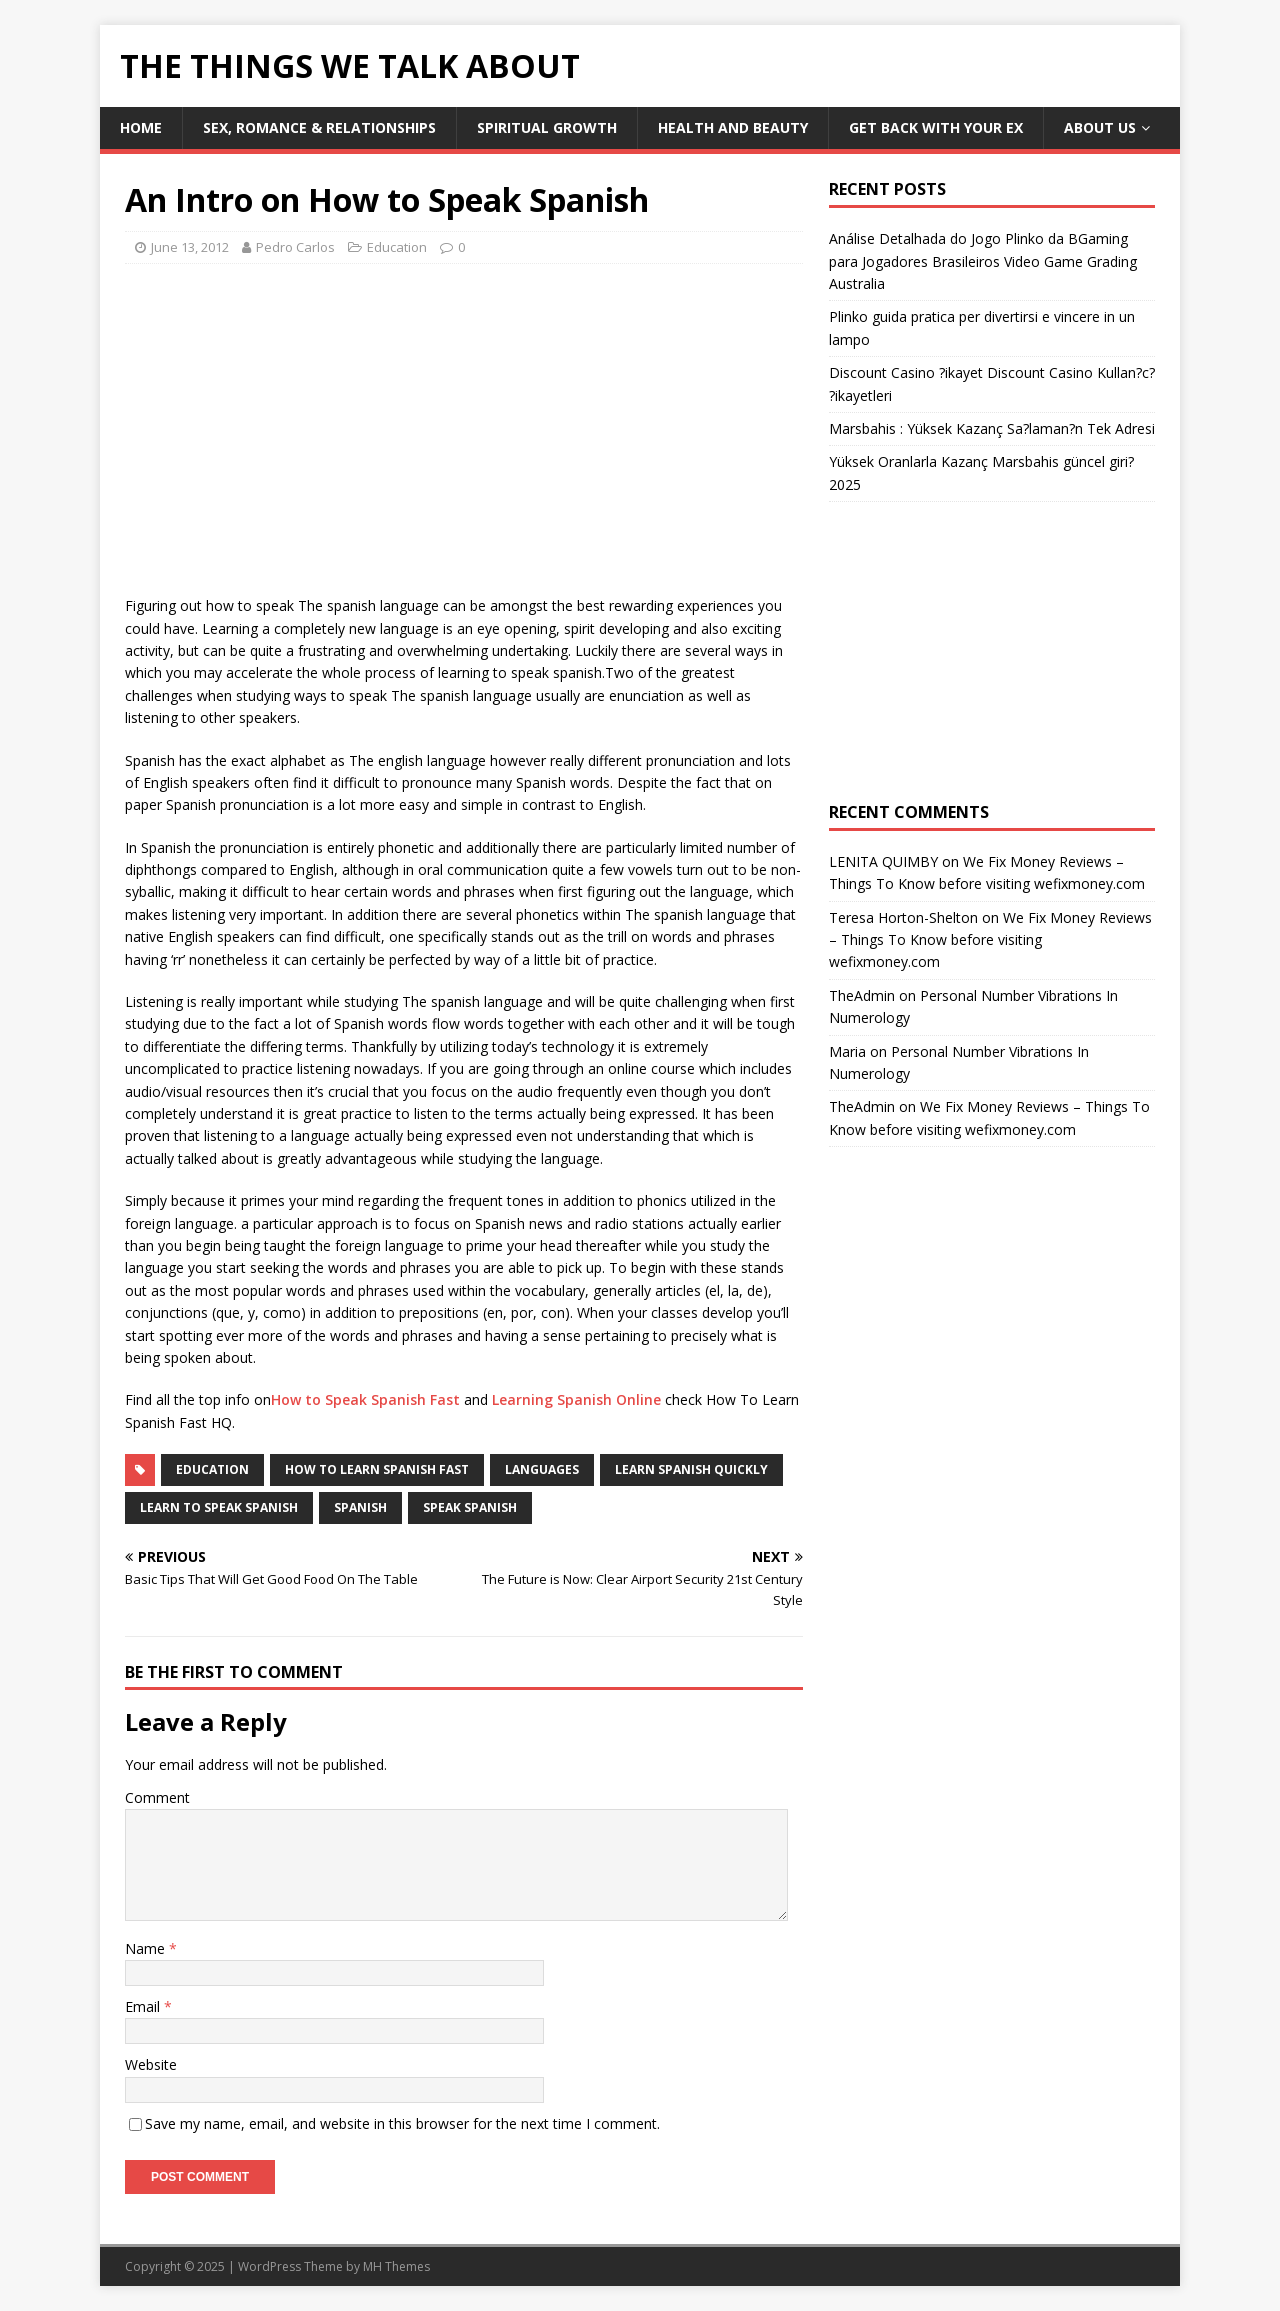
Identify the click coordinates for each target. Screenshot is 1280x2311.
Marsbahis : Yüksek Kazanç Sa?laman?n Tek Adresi (992, 428)
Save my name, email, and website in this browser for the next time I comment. (402, 2123)
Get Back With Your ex (936, 127)
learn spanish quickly (691, 1469)
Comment (157, 1797)
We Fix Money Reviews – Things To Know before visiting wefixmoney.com (990, 940)
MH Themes (396, 2266)
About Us (1100, 127)
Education (397, 247)
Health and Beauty (733, 127)
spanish (360, 1507)
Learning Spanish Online (576, 1399)
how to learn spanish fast (377, 1469)
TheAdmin (862, 995)
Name (147, 1948)
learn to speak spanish (219, 1507)
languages (542, 1469)
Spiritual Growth (547, 127)
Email (144, 2006)
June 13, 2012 (190, 247)
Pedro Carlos (295, 247)
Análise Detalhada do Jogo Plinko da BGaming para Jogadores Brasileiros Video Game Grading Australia (983, 261)
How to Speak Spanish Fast (365, 1399)
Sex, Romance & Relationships (319, 127)
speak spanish (470, 1507)
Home (141, 127)
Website (151, 2064)
